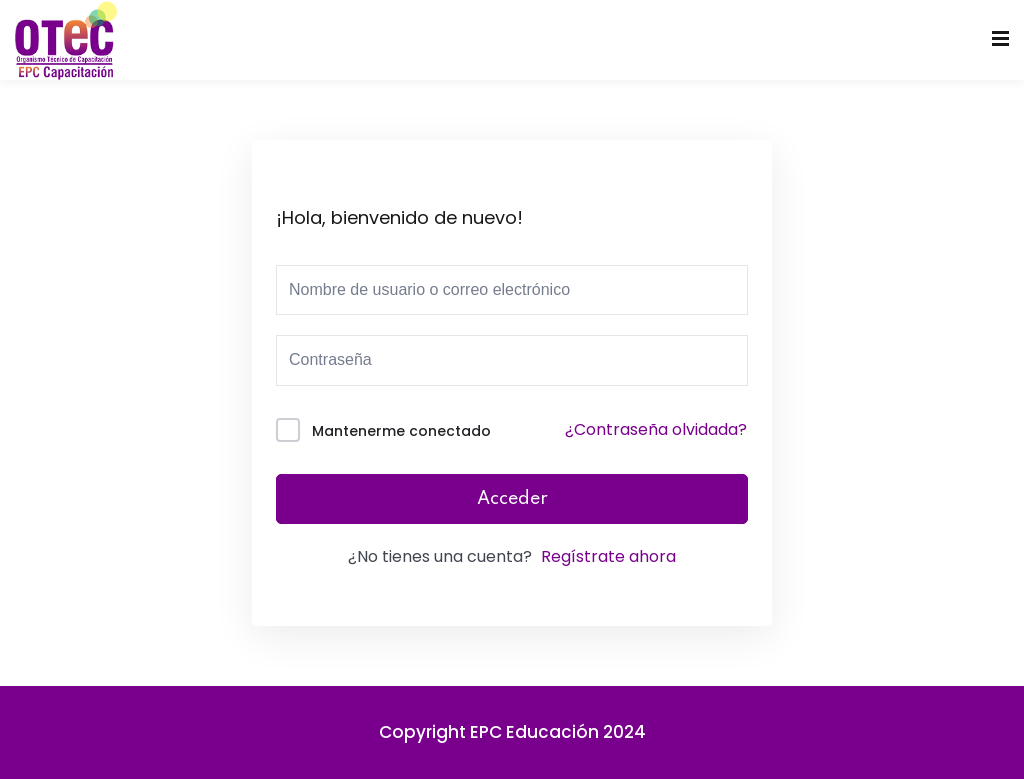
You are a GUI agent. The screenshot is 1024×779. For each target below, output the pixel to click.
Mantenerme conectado (401, 431)
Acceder (512, 499)
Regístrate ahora (608, 556)
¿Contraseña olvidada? (656, 429)
